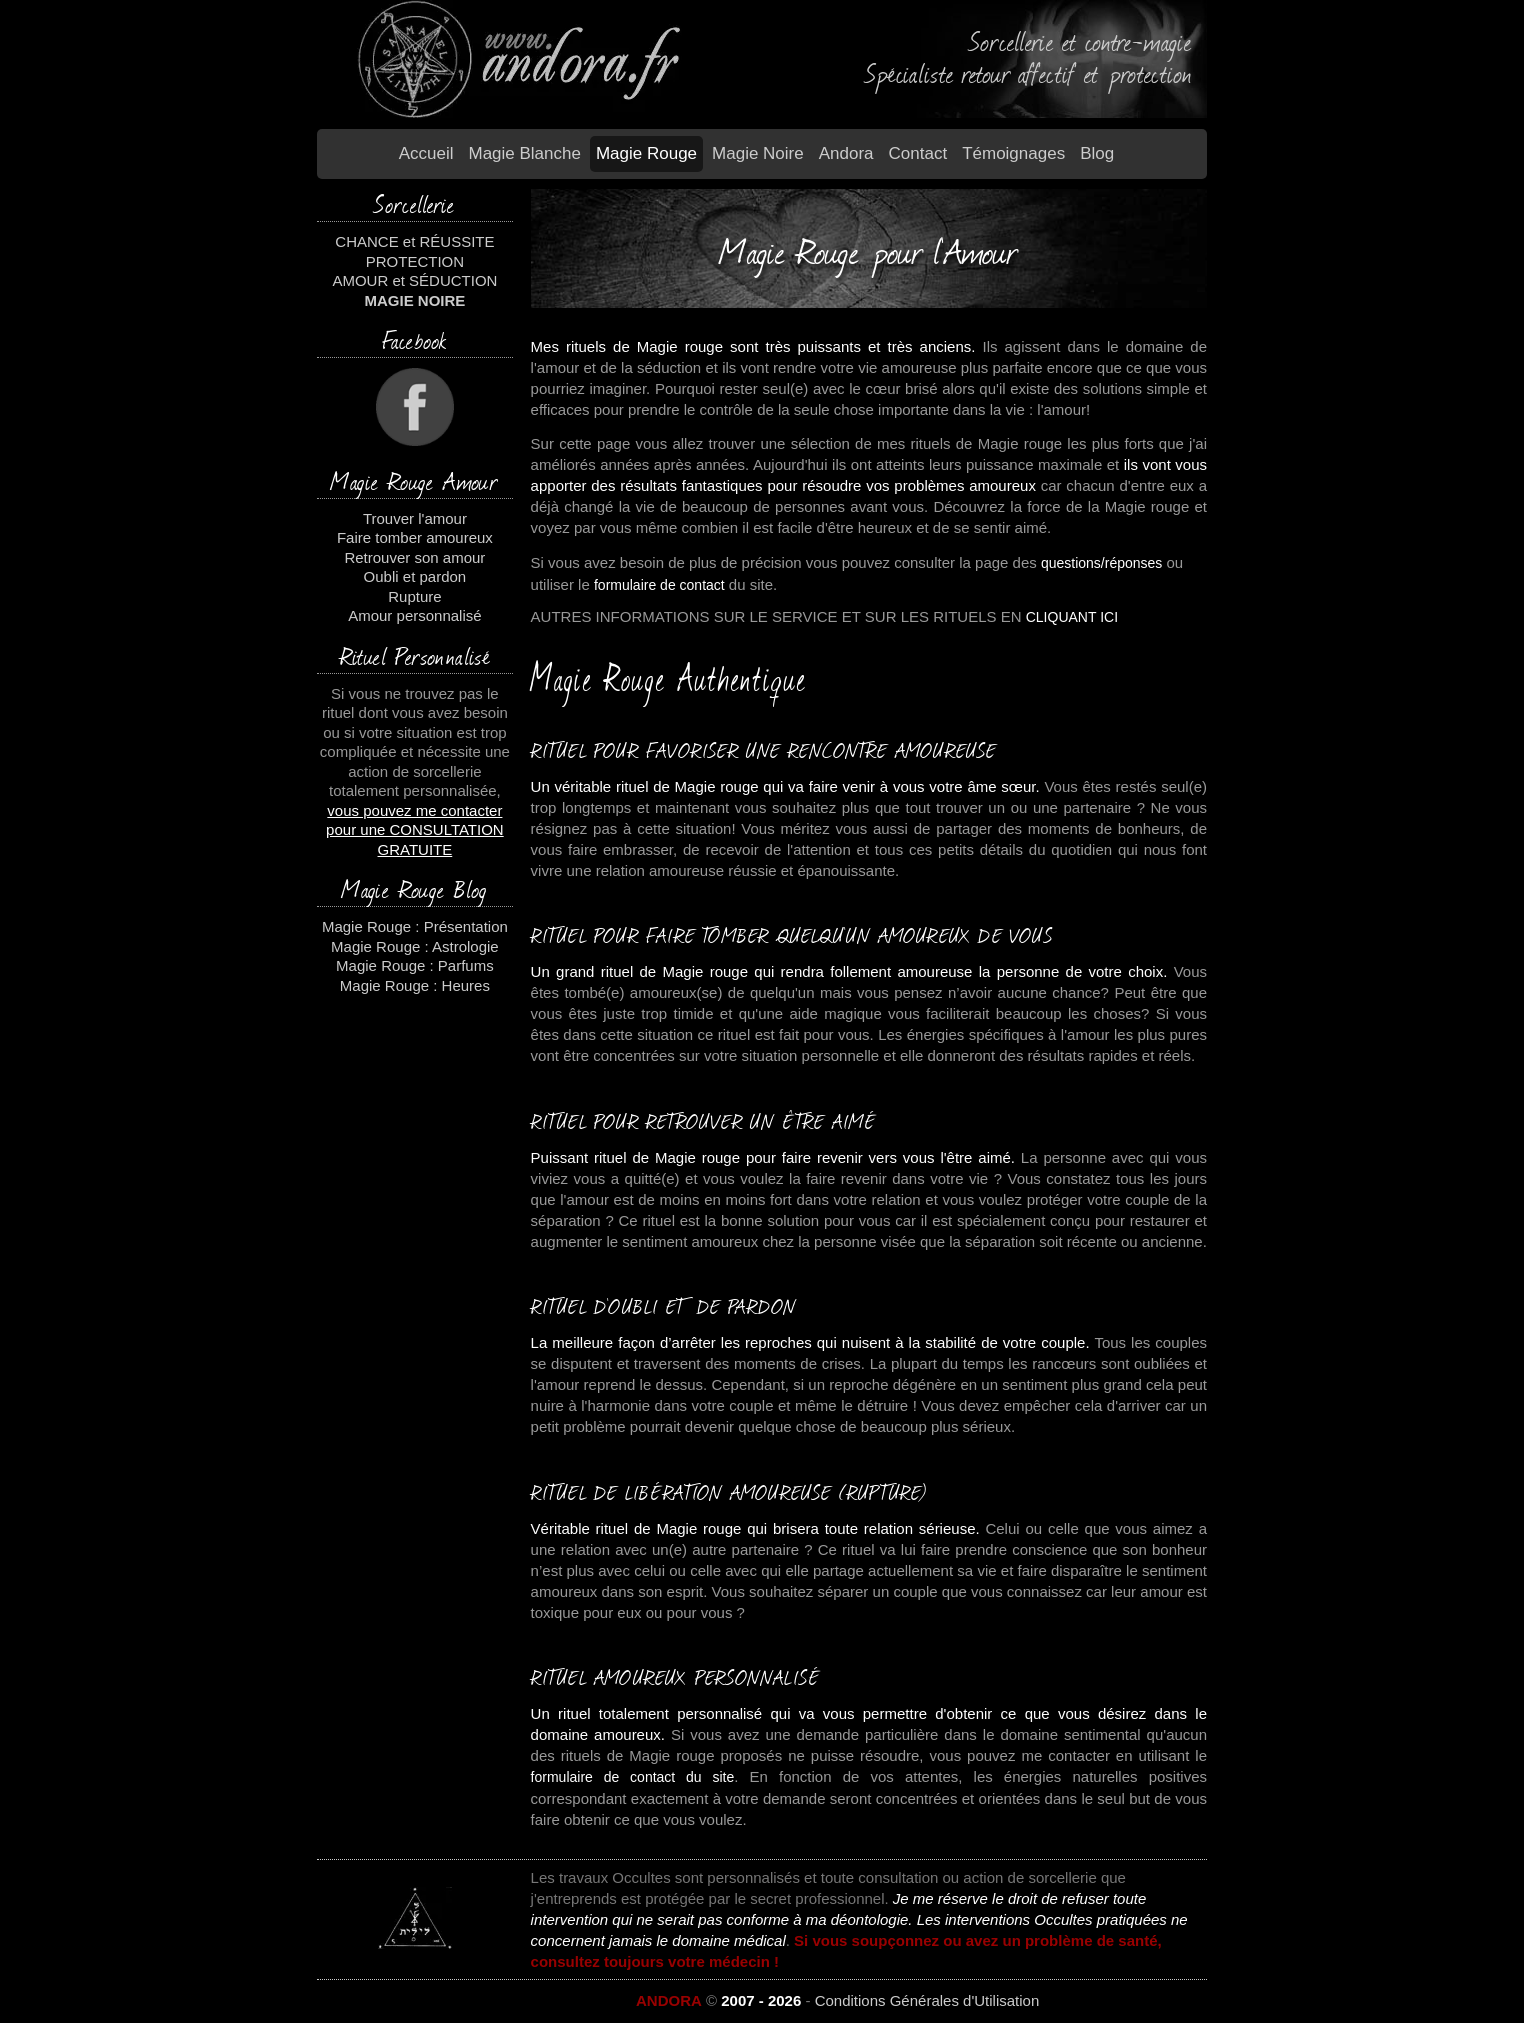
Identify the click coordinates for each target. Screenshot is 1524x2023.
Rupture (414, 596)
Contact (918, 153)
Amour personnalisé (414, 615)
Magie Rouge (646, 153)
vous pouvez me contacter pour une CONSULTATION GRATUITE (415, 830)
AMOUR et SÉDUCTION (414, 280)
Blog (1097, 153)
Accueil (426, 153)
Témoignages (1013, 153)
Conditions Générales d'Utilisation (927, 2000)
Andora (846, 153)
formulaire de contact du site (633, 1777)
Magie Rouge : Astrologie (415, 946)
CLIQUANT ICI (1072, 617)
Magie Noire (758, 153)
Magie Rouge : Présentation (415, 926)
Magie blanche (524, 153)
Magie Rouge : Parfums (415, 965)
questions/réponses (1101, 563)
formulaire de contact (659, 585)
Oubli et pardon (415, 576)
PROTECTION (415, 261)
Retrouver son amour (414, 557)
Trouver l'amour (415, 518)
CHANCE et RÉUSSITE (414, 241)
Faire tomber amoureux (415, 537)
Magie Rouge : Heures (415, 985)
